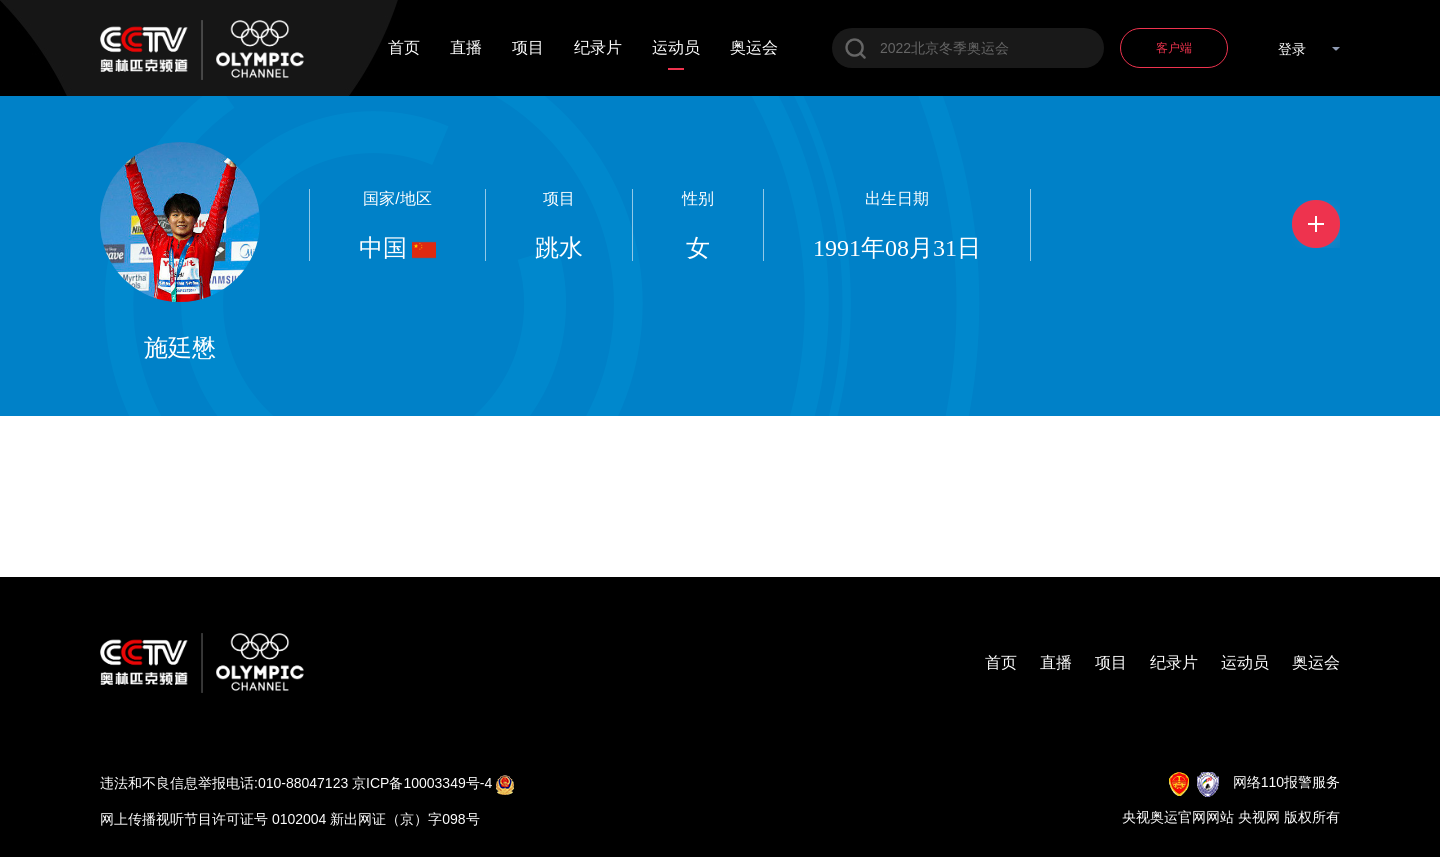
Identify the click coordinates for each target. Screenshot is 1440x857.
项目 (528, 48)
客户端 (1174, 48)
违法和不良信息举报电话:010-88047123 (224, 783)
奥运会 (754, 48)
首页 (404, 48)
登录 (1292, 49)
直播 (466, 48)
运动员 (676, 48)
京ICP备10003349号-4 (422, 783)
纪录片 (598, 48)
